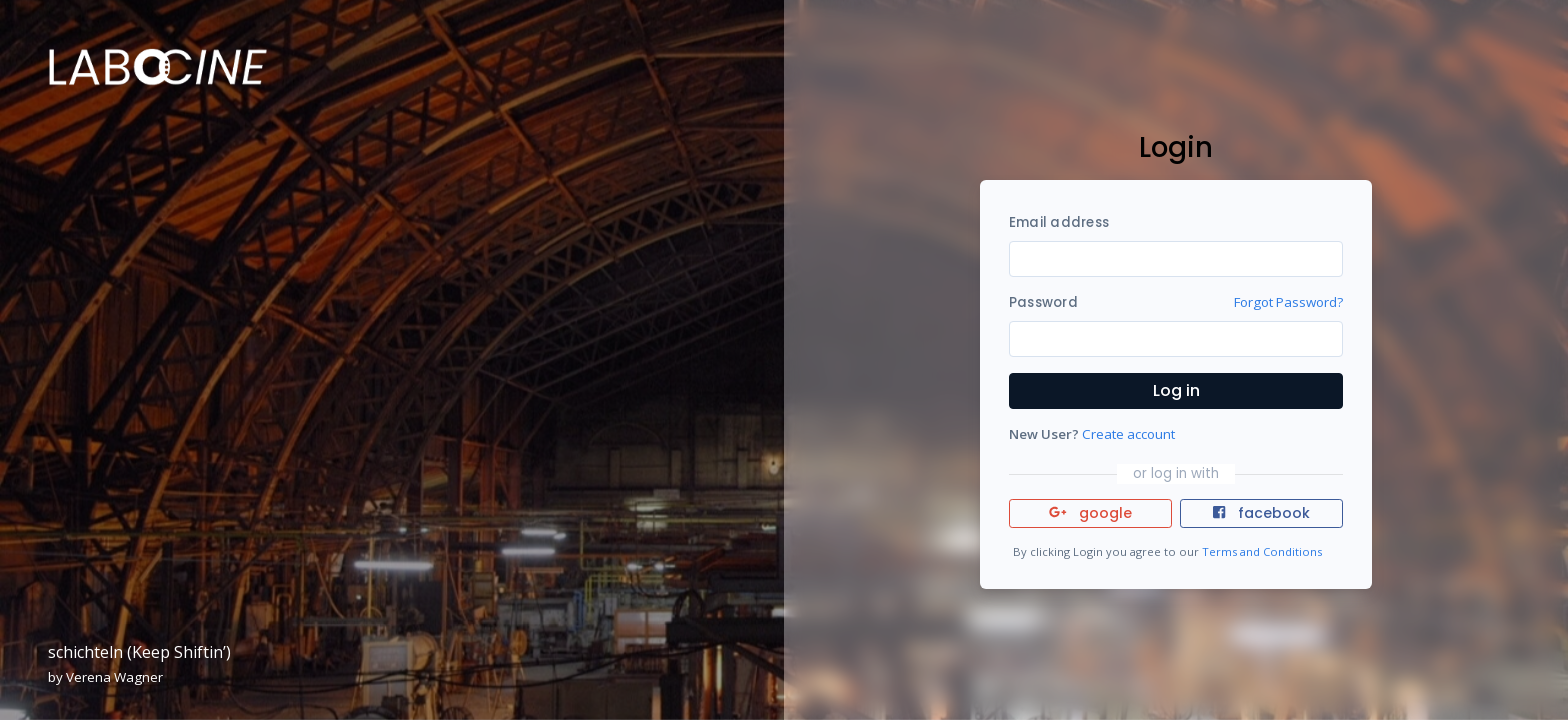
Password (1043, 302)
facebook (1261, 513)
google (1090, 513)
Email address (1059, 222)
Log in (1176, 390)
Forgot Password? (1288, 302)
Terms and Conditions (1262, 551)
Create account (1128, 434)
